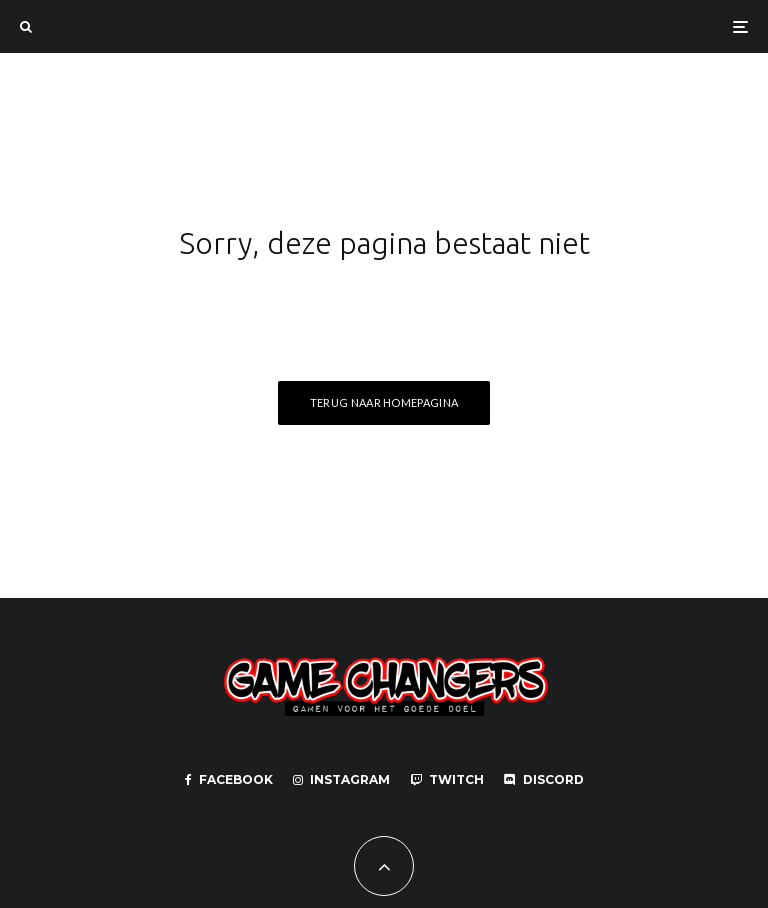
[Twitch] (447, 780)
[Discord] (544, 780)
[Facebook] (229, 780)
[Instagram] (341, 780)
